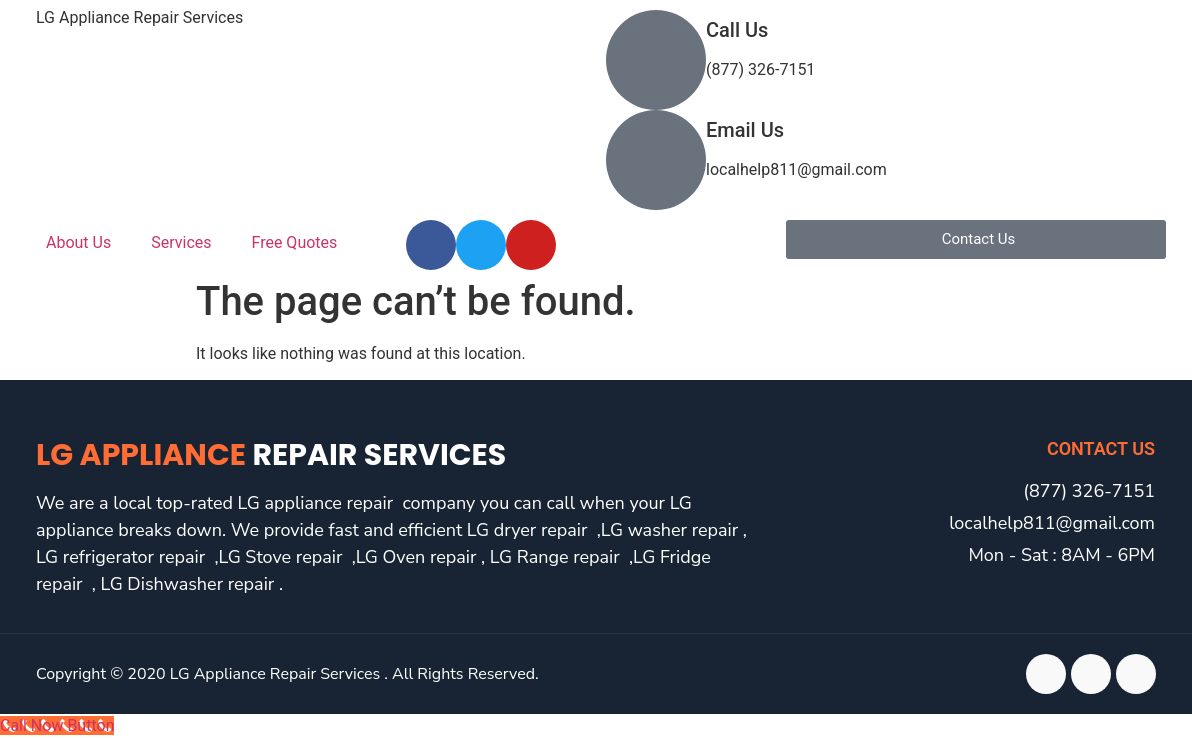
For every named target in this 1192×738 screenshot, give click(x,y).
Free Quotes (295, 242)
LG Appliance (271, 455)
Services (181, 242)
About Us (78, 242)
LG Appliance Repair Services (139, 17)
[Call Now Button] (57, 725)
